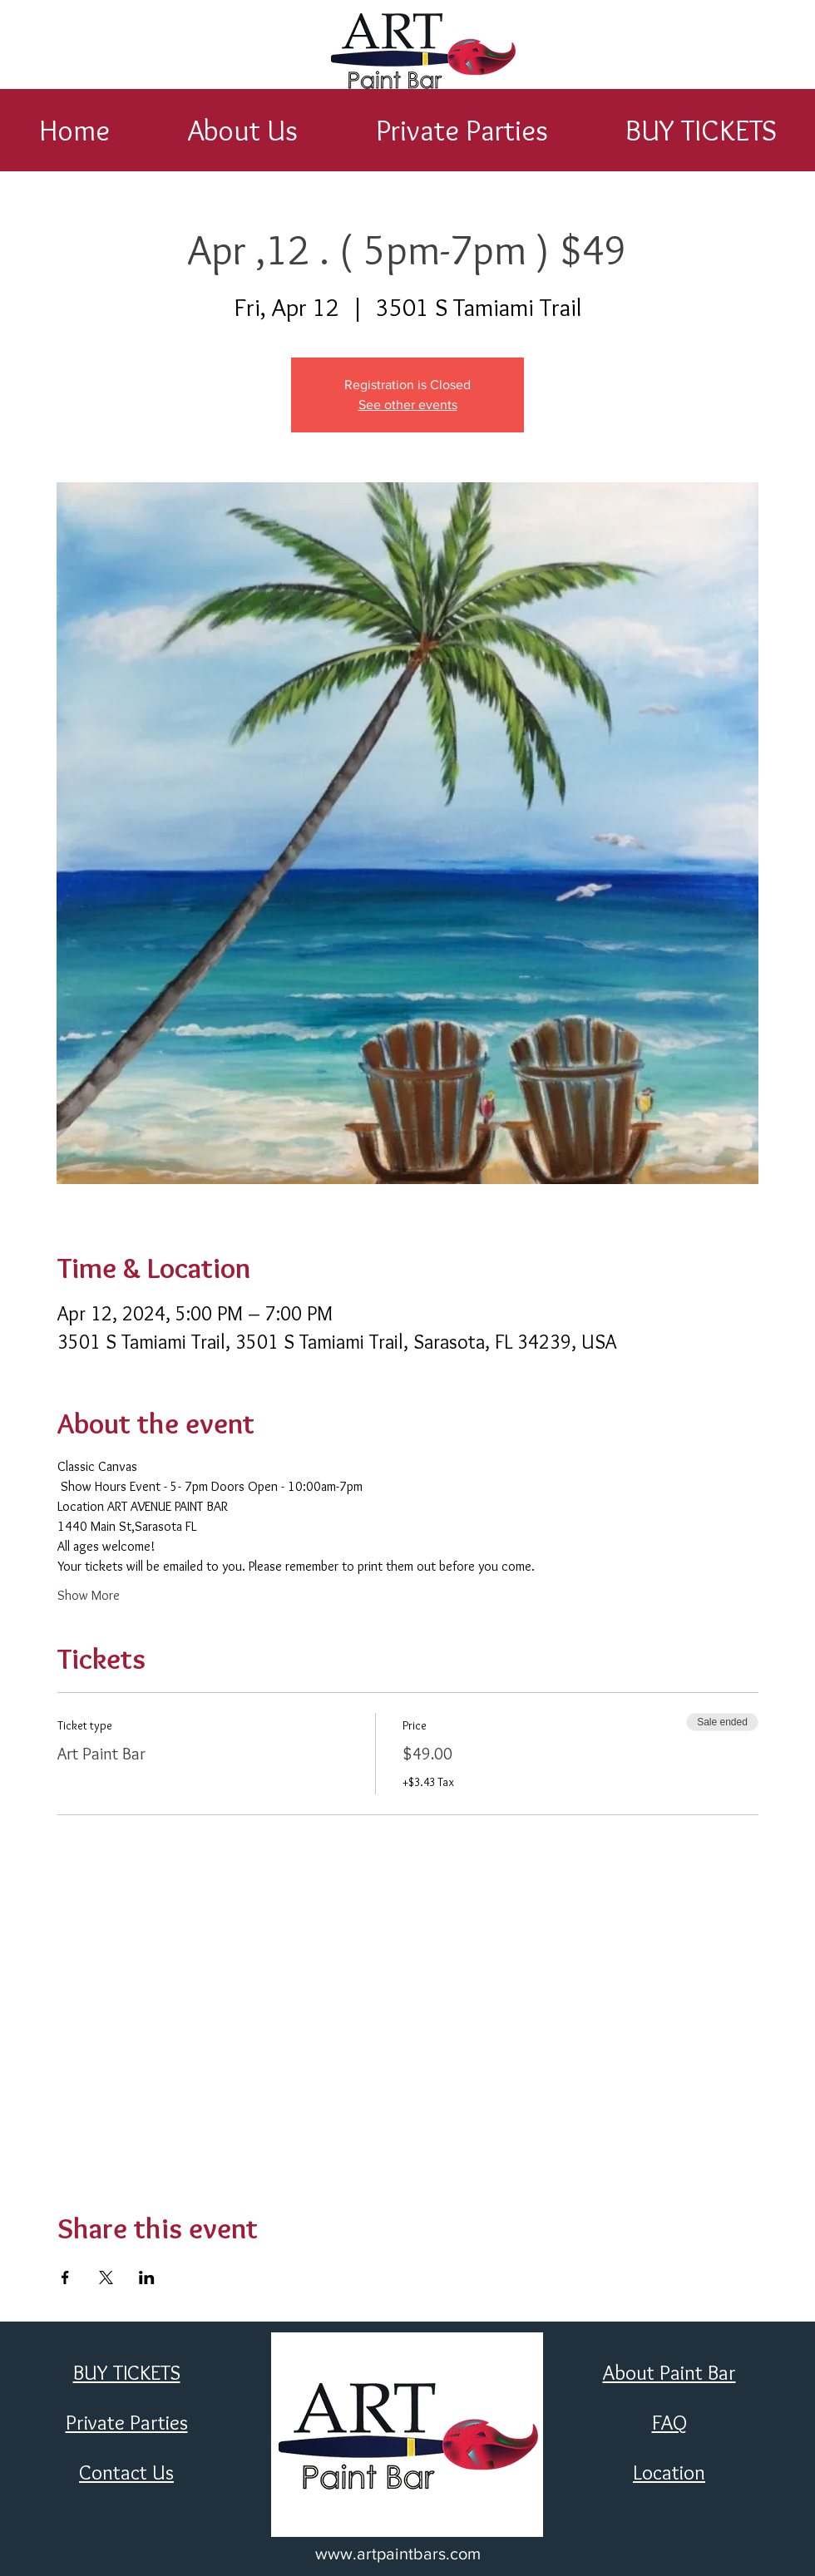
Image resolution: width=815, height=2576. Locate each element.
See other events (407, 404)
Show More (88, 1595)
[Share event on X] (106, 2277)
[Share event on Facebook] (65, 2277)
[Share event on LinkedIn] (147, 2277)
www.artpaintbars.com (398, 2553)
